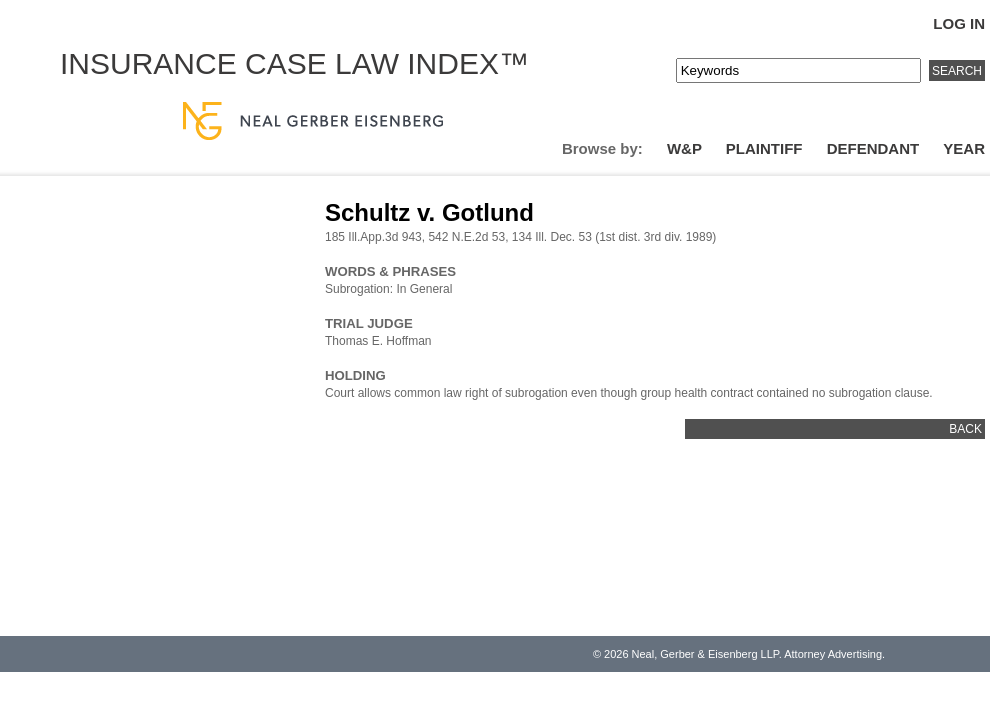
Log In (959, 23)
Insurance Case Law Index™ (294, 63)
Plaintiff (764, 148)
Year (964, 148)
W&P (684, 148)
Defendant (873, 148)
